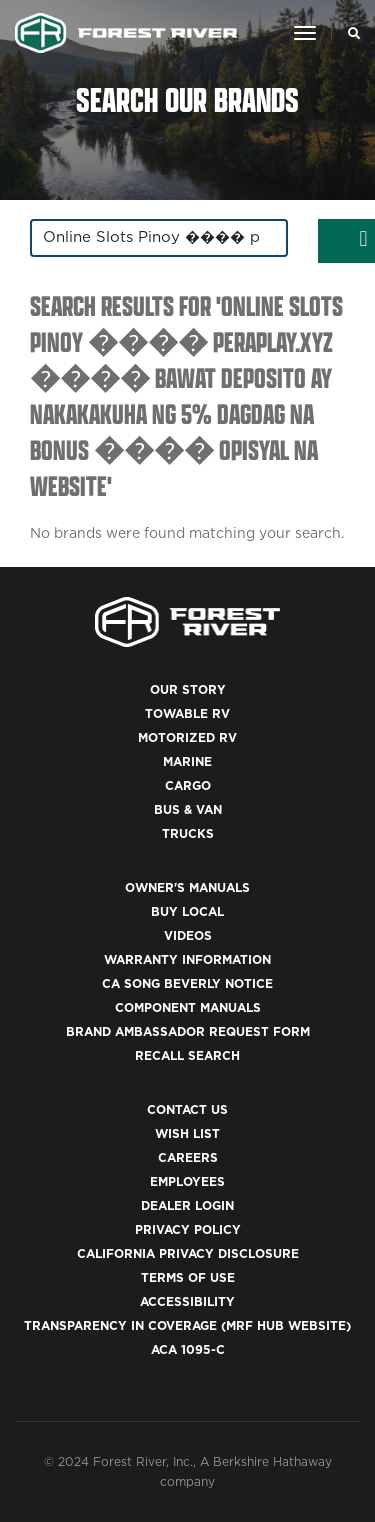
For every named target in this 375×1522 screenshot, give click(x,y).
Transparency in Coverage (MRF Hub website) (187, 1325)
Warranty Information (187, 959)
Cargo (188, 785)
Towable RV (187, 713)
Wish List (187, 1133)
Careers (188, 1157)
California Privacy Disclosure (188, 1253)
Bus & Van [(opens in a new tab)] (188, 809)
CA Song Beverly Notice (187, 983)
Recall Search (187, 1055)
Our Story (188, 689)
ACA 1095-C (188, 1349)
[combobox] (159, 238)
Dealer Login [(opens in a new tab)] (187, 1205)
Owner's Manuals (187, 887)
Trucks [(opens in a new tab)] (188, 833)
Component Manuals (188, 1007)
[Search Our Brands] (348, 33)
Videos (188, 935)
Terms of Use (188, 1277)
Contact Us (187, 1109)
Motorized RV (187, 737)
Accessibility (187, 1301)
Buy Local (187, 911)
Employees (187, 1181)
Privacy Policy (188, 1229)
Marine (187, 761)
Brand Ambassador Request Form (188, 1031)
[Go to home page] (126, 33)
